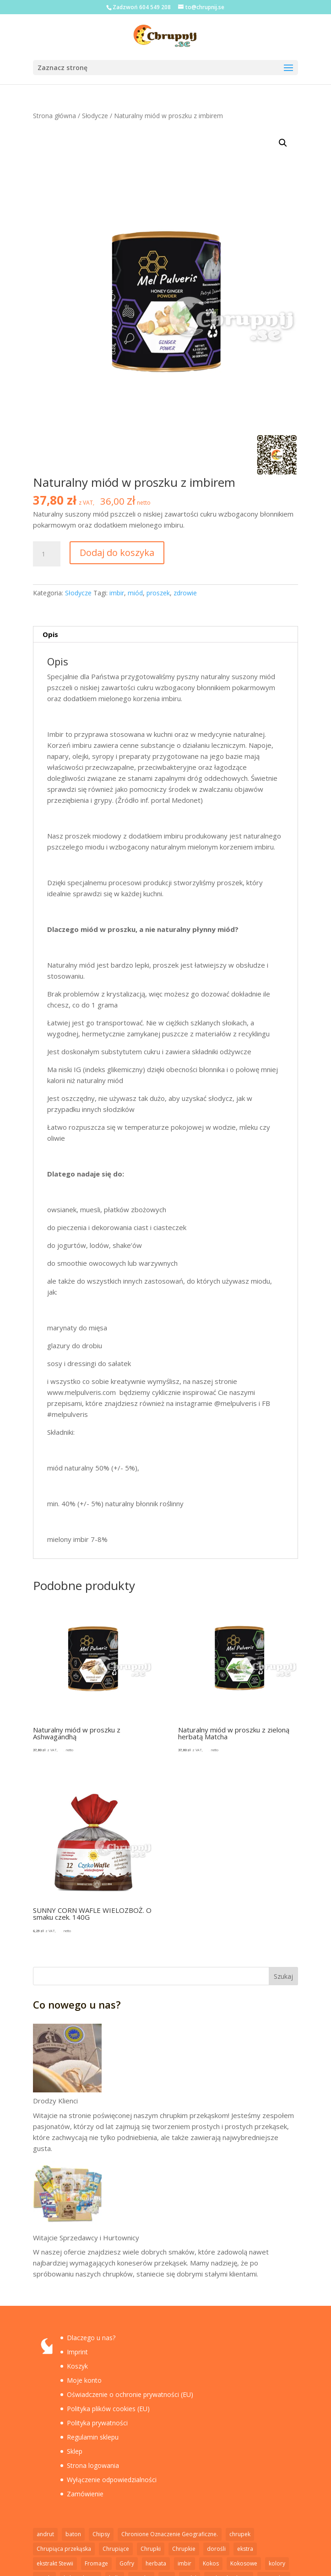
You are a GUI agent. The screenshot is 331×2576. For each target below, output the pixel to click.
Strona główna (54, 115)
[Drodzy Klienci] (67, 2059)
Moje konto (84, 2380)
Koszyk (77, 2366)
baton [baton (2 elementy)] (73, 2534)
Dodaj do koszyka (117, 552)
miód (135, 592)
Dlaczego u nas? (91, 2337)
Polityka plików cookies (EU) (108, 2408)
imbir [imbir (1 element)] (184, 2563)
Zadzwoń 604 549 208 (142, 7)
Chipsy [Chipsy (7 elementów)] (101, 2534)
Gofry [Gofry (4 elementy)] (126, 2563)
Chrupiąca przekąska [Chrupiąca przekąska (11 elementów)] (64, 2549)
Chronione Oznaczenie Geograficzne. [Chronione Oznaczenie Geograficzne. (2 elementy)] (169, 2534)
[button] (283, 143)
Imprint (77, 2351)
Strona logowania (93, 2465)
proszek (158, 592)
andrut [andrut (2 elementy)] (45, 2534)
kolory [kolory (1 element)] (277, 2563)
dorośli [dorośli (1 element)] (216, 2549)
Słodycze (95, 115)
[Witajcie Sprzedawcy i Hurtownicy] (67, 2196)
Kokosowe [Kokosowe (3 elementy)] (243, 2563)
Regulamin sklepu (93, 2437)
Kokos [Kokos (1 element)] (211, 2563)
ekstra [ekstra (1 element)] (245, 2549)
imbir (116, 592)
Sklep (74, 2451)
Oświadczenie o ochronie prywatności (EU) (130, 2394)
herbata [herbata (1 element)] (156, 2563)
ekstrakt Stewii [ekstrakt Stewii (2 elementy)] (55, 2563)
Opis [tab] (50, 634)
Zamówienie (85, 2493)
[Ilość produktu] (46, 554)
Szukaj (283, 1976)
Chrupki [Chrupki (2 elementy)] (151, 2549)
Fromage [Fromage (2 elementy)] (96, 2563)
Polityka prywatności (97, 2422)
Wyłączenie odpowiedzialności (112, 2479)
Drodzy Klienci (55, 2100)
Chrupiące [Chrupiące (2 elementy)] (116, 2549)
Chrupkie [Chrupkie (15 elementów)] (183, 2549)
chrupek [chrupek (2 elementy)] (239, 2534)
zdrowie (185, 592)
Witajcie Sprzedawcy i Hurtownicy (86, 2237)
